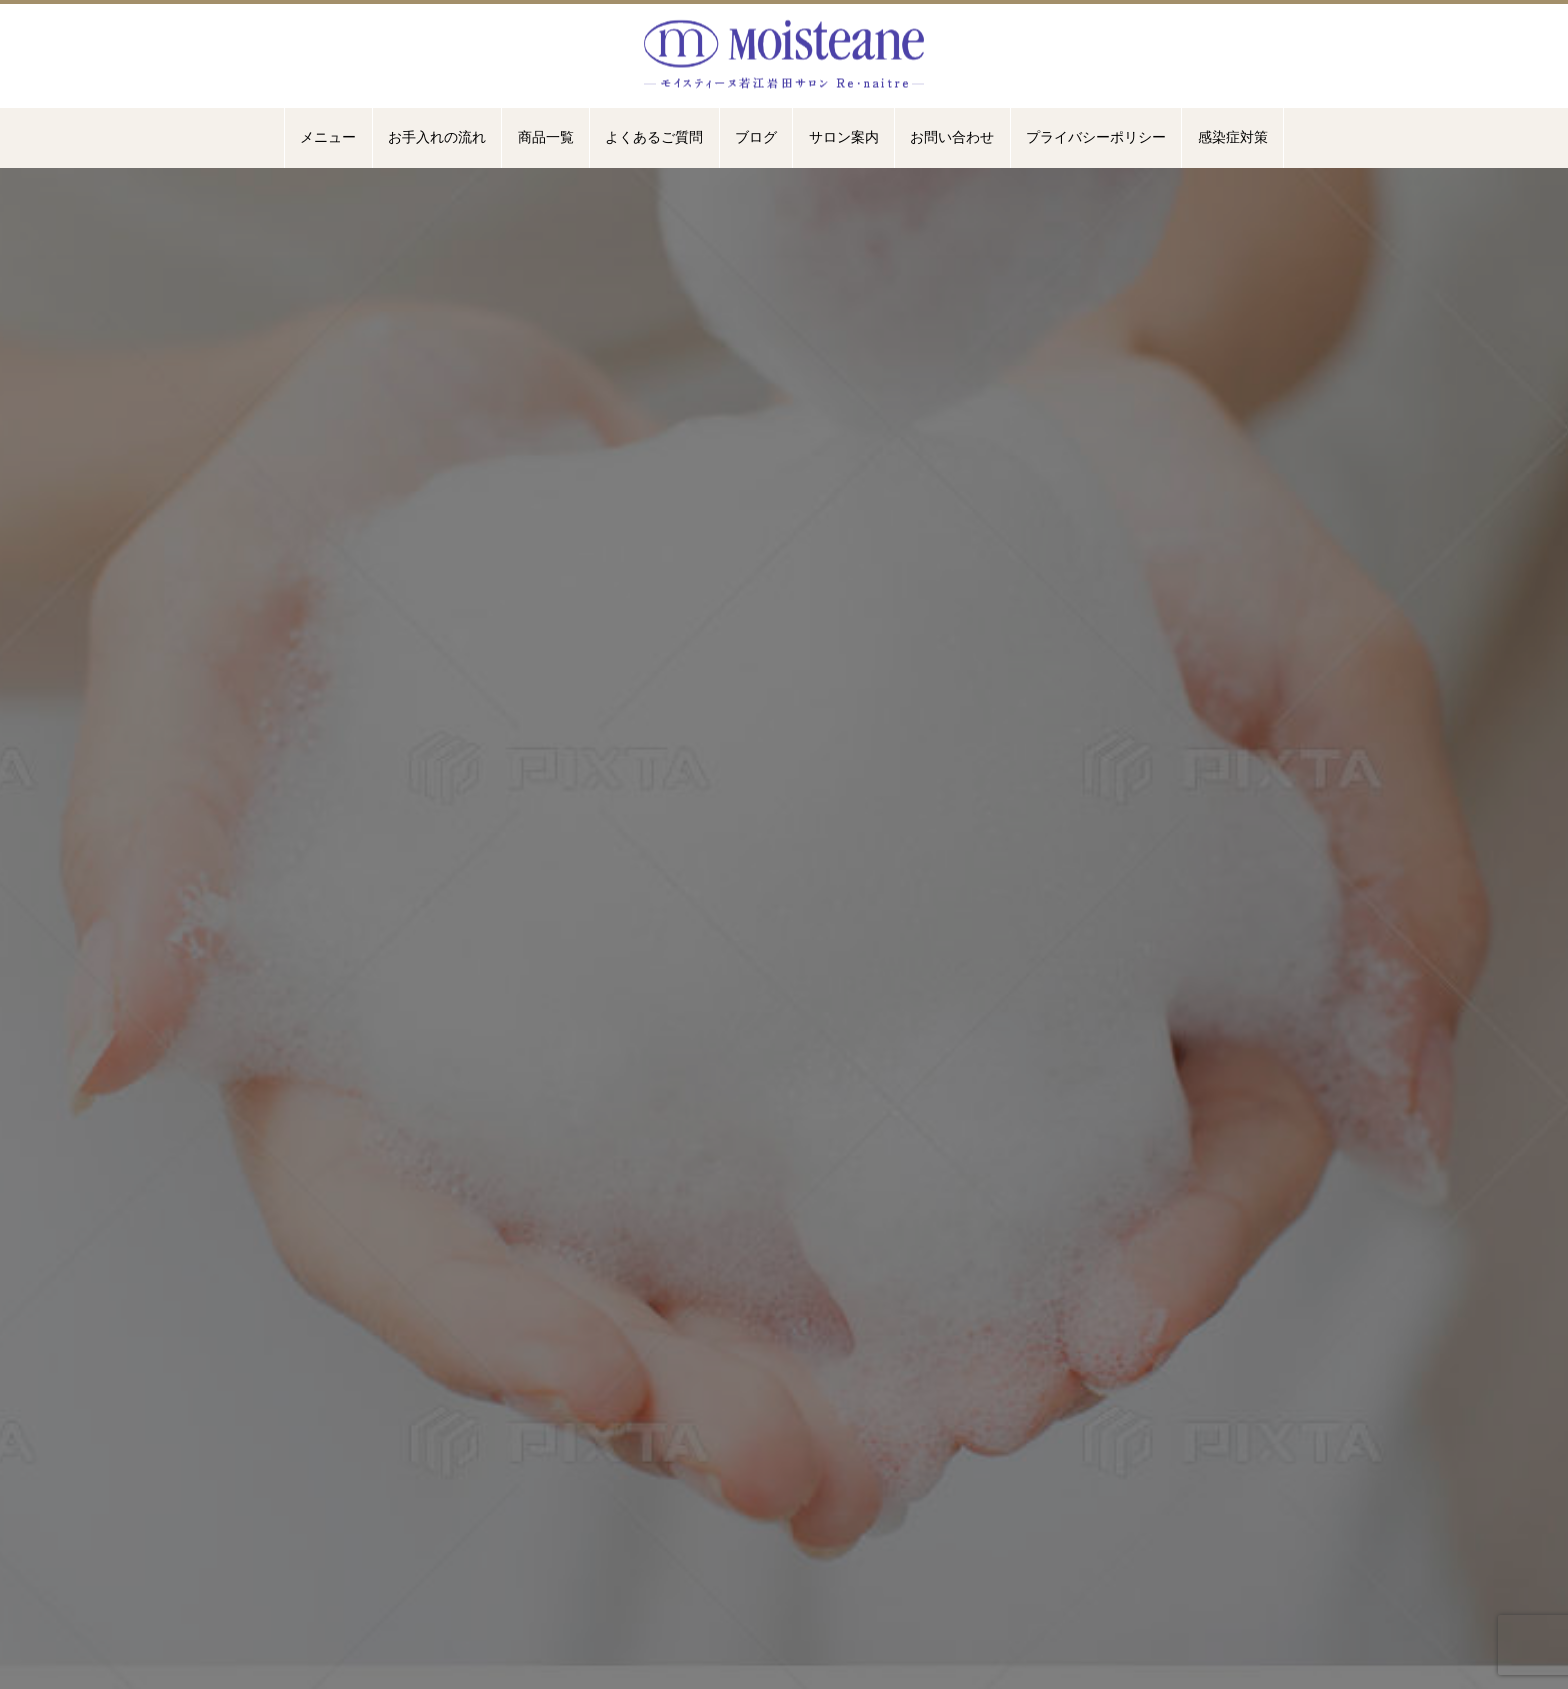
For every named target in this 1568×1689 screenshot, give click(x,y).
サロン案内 (844, 137)
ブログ (756, 137)
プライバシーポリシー (1096, 137)
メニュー (328, 137)
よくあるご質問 (654, 137)
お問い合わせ (952, 137)
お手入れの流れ (437, 137)
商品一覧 (546, 137)
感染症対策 (1233, 137)
